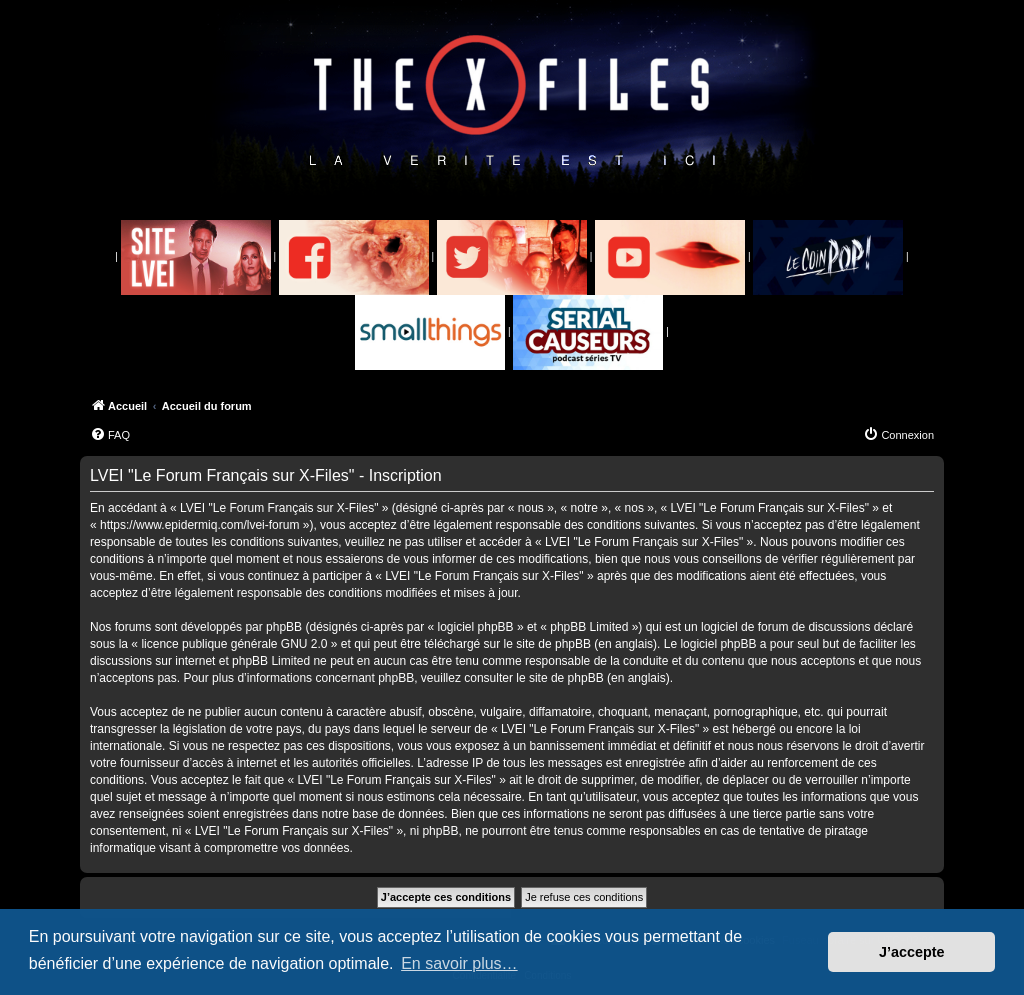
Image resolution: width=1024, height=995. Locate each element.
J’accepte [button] (912, 952)
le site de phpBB (547, 644)
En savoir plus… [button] (459, 963)
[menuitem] (110, 435)
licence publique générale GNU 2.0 (234, 644)
